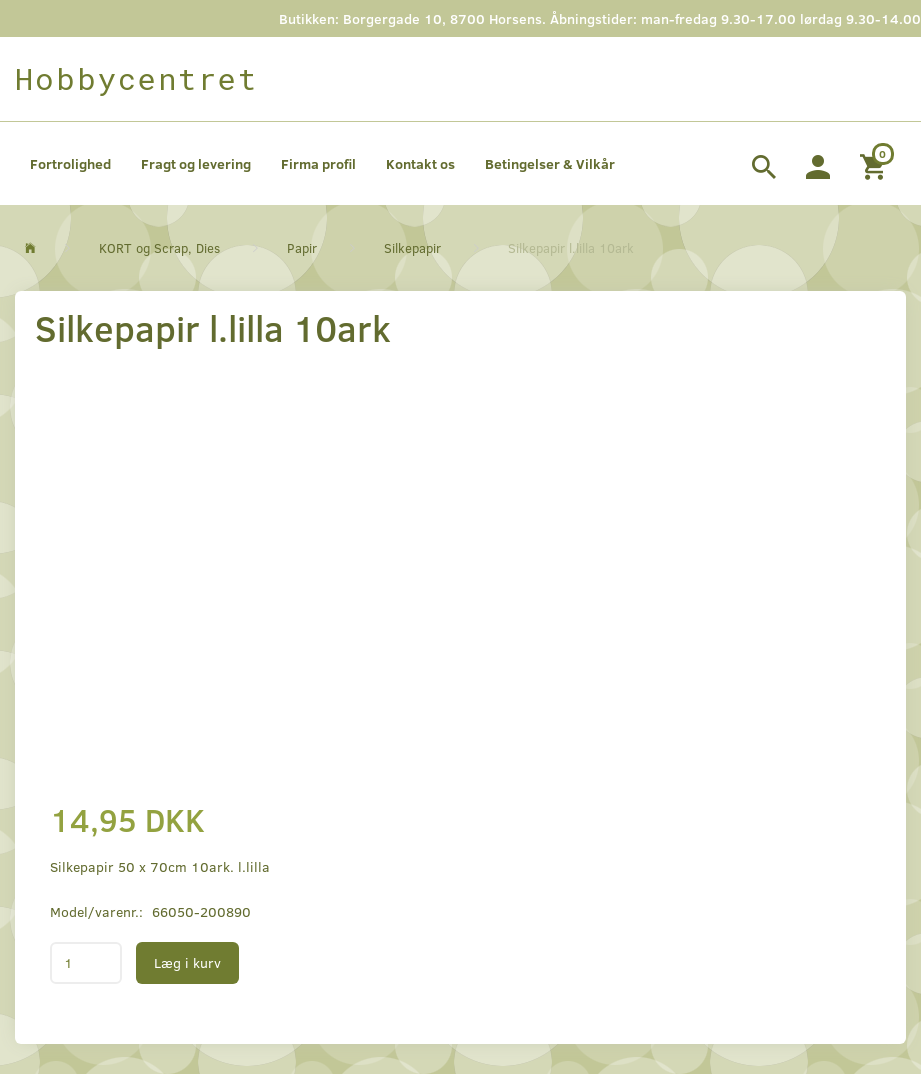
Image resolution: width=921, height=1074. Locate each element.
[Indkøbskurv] (875, 164)
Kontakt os (420, 163)
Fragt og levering (196, 163)
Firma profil (318, 163)
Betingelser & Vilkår (550, 163)
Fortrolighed (70, 163)
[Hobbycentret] (136, 79)
